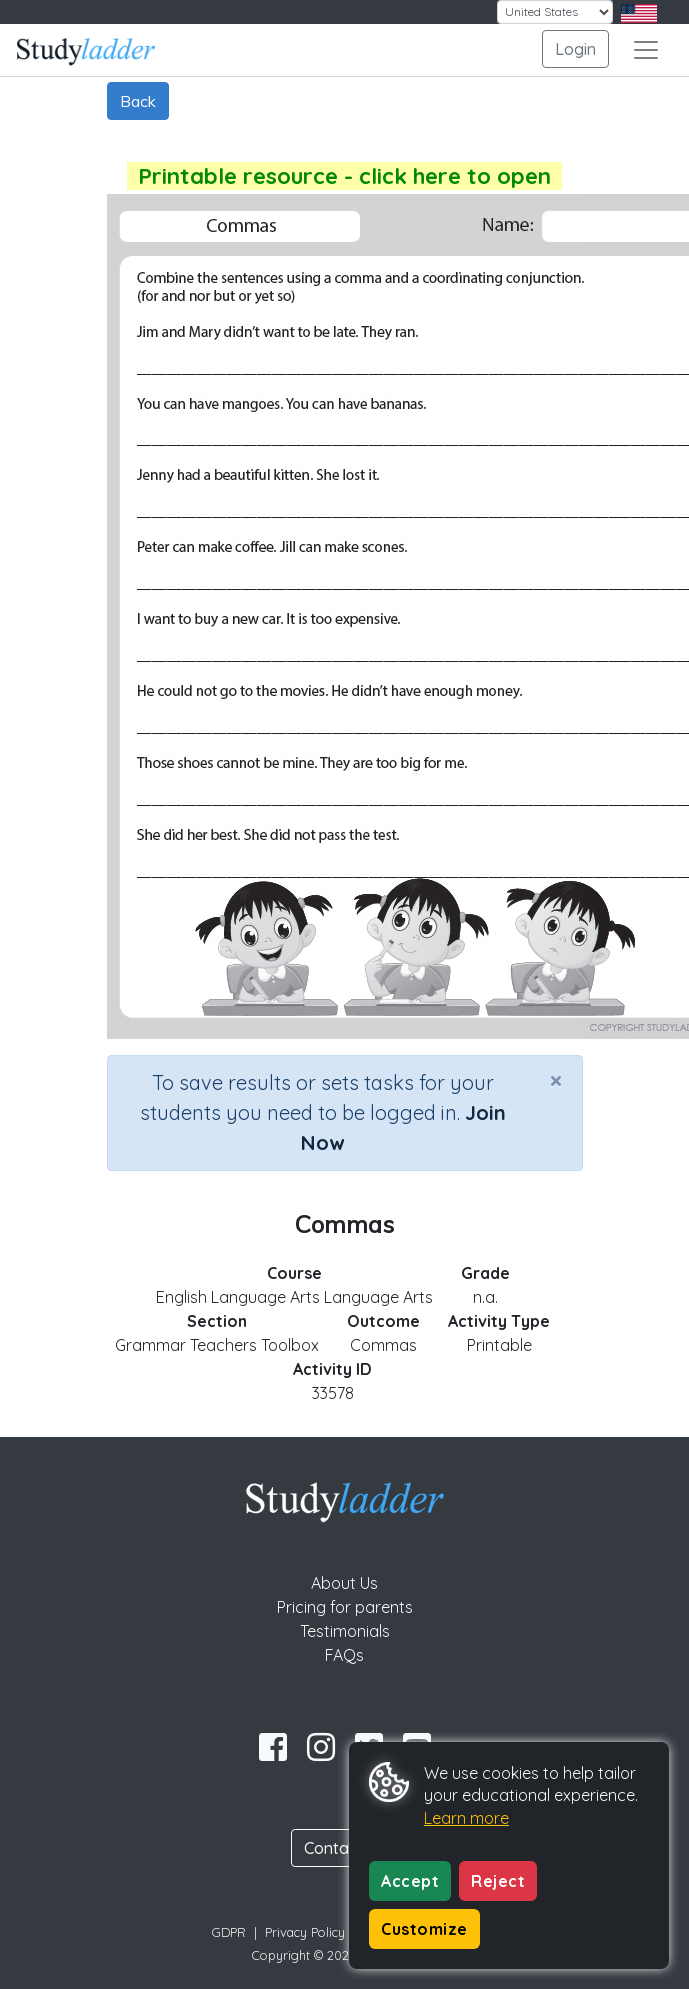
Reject (498, 1881)
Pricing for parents (345, 1607)
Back (138, 101)
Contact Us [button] (345, 1848)
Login (575, 49)
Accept (410, 1881)
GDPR (229, 1932)
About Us (344, 1583)
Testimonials (345, 1631)
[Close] (556, 1080)
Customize (424, 1929)
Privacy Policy (305, 1932)
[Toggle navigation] (646, 50)
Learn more (466, 1818)
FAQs (344, 1655)
